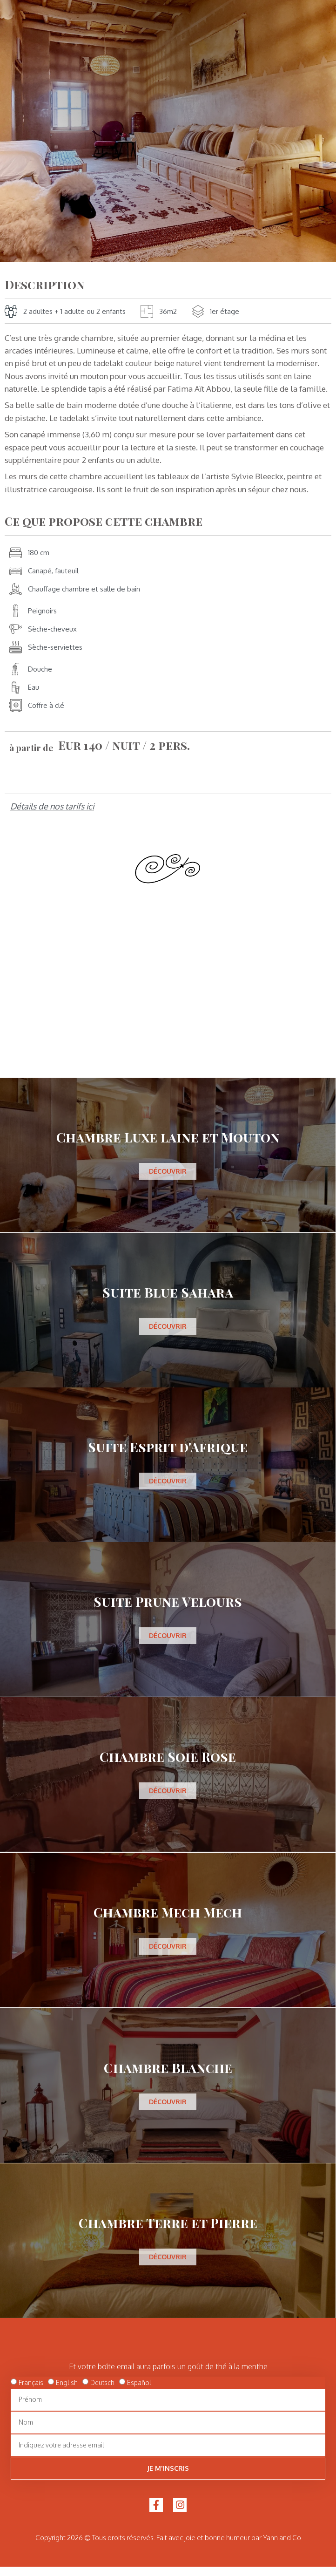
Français (31, 2382)
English (67, 2382)
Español (139, 2382)
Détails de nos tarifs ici (52, 806)
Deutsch (102, 2382)
